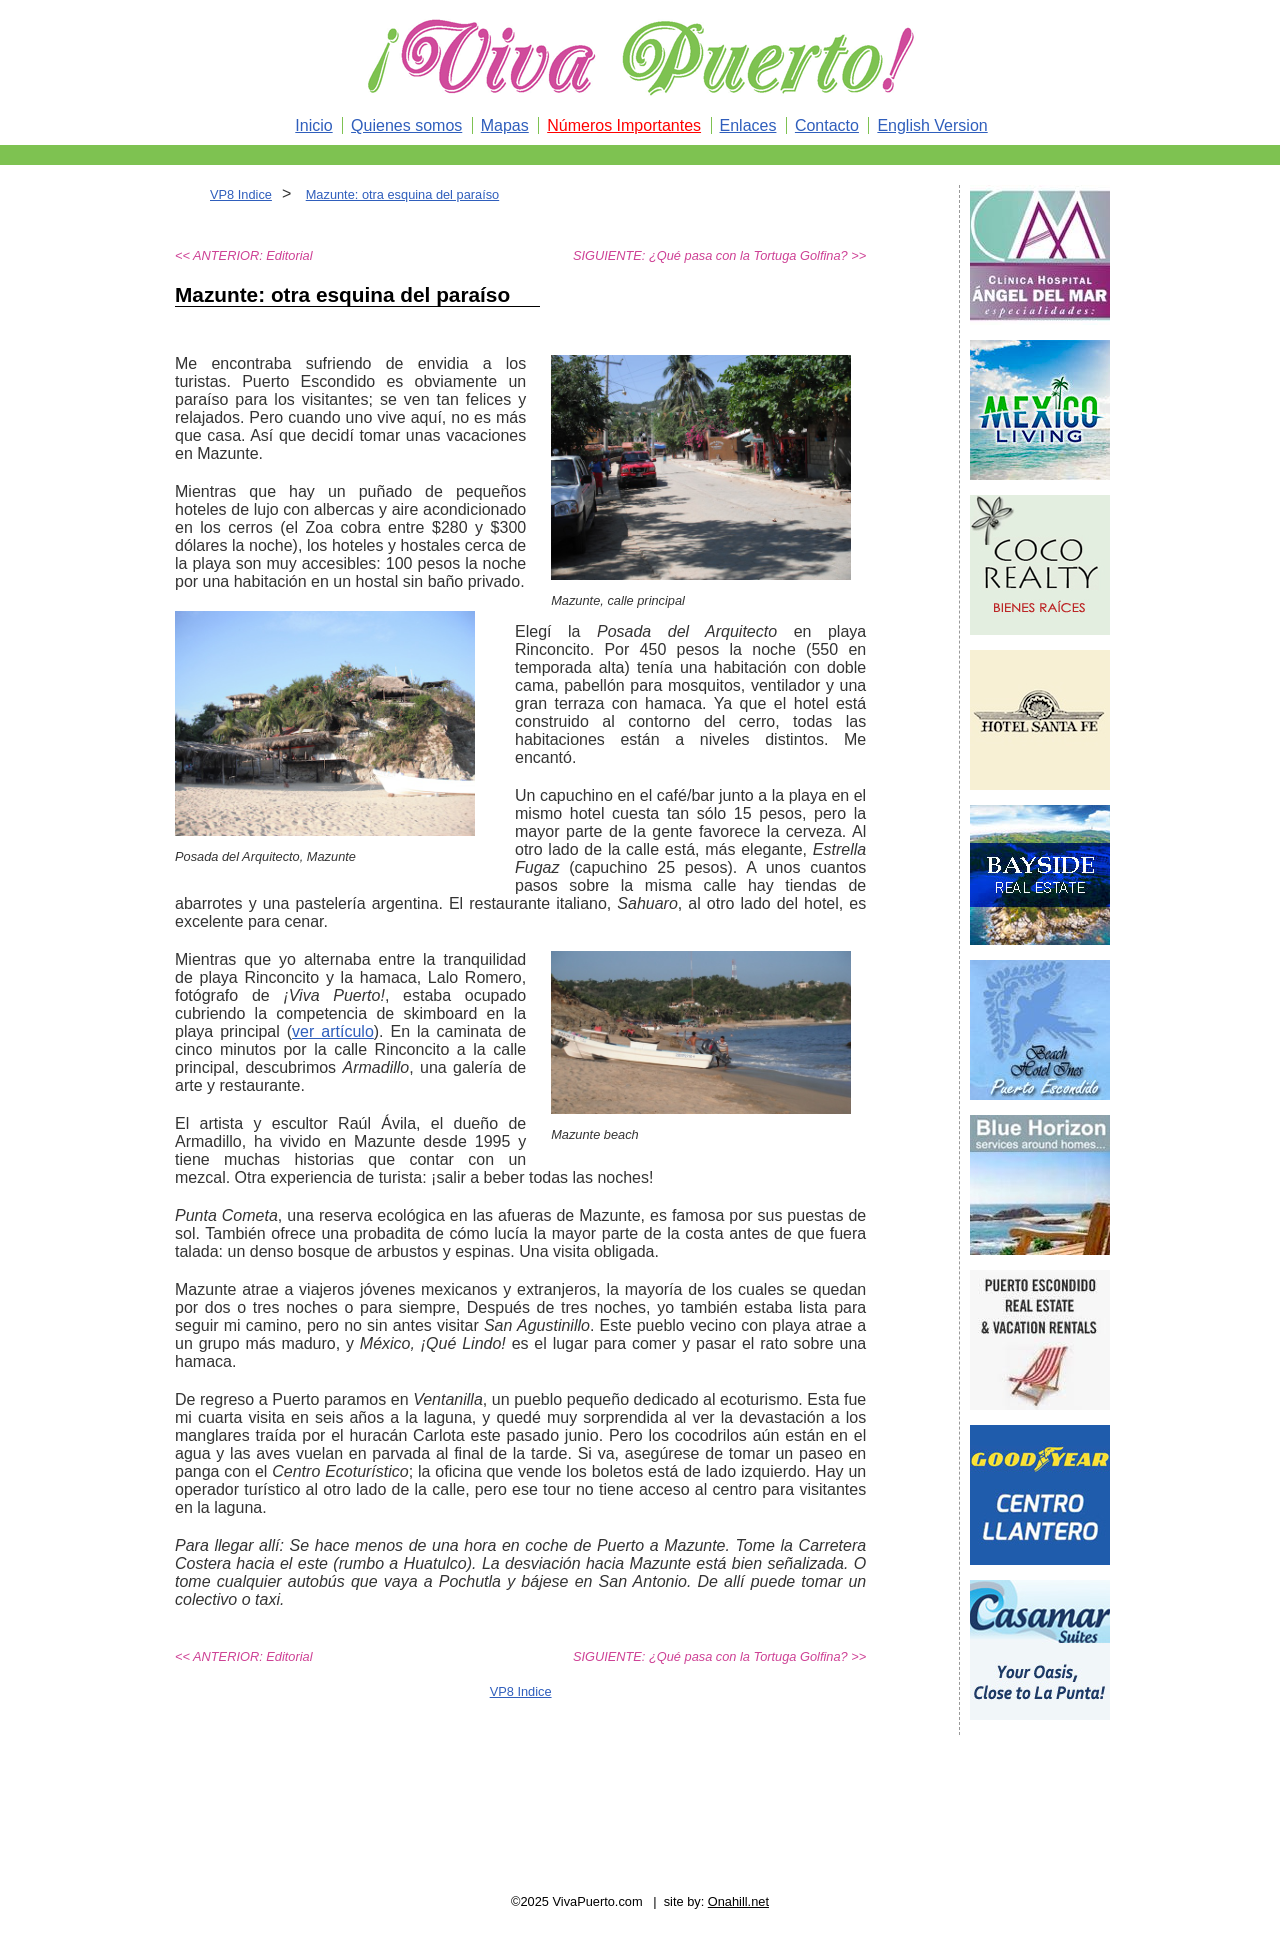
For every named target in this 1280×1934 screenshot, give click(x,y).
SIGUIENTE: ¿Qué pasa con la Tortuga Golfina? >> (719, 255)
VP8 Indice (241, 194)
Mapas (505, 125)
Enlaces (748, 125)
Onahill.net (738, 1901)
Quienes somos (406, 125)
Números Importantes (624, 125)
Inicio (313, 125)
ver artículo (333, 1031)
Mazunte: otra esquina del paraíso (403, 194)
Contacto (827, 125)
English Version (932, 125)
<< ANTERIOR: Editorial (244, 255)
